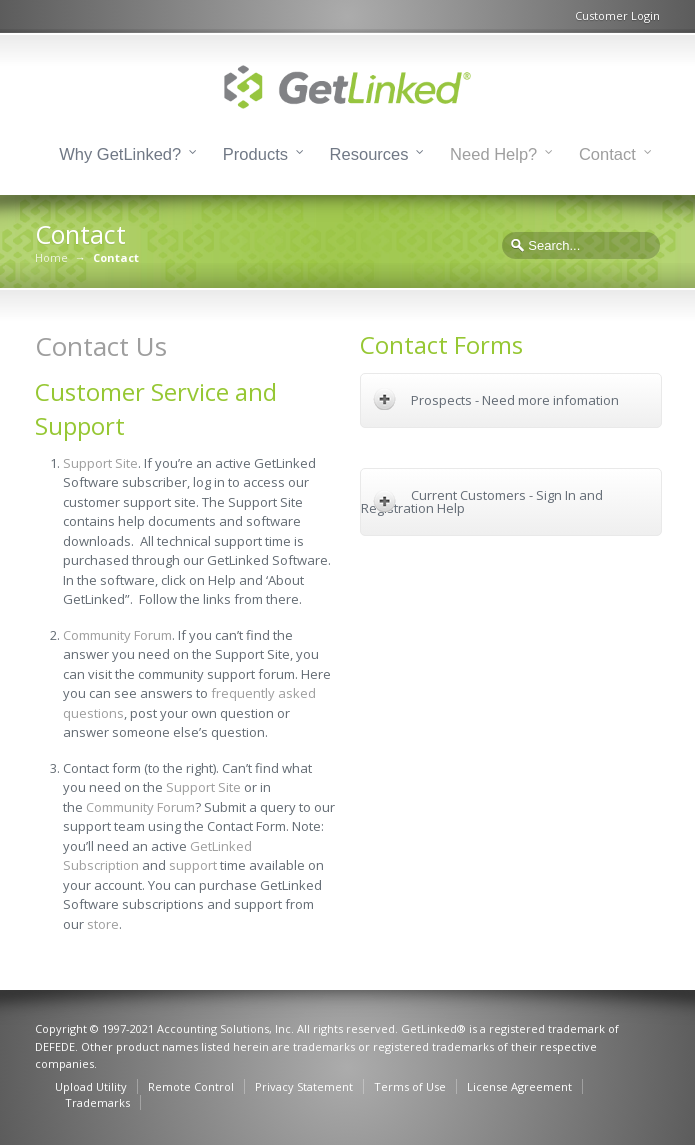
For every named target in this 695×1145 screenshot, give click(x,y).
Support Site (100, 463)
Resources (369, 154)
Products (255, 154)
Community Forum (117, 635)
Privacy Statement (304, 1086)
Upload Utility (91, 1086)
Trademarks (97, 1102)
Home (51, 257)
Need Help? (493, 154)
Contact (607, 154)
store (103, 924)
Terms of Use (410, 1086)
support (193, 865)
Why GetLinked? (120, 154)
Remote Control (191, 1086)
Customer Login (617, 15)
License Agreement (519, 1086)
